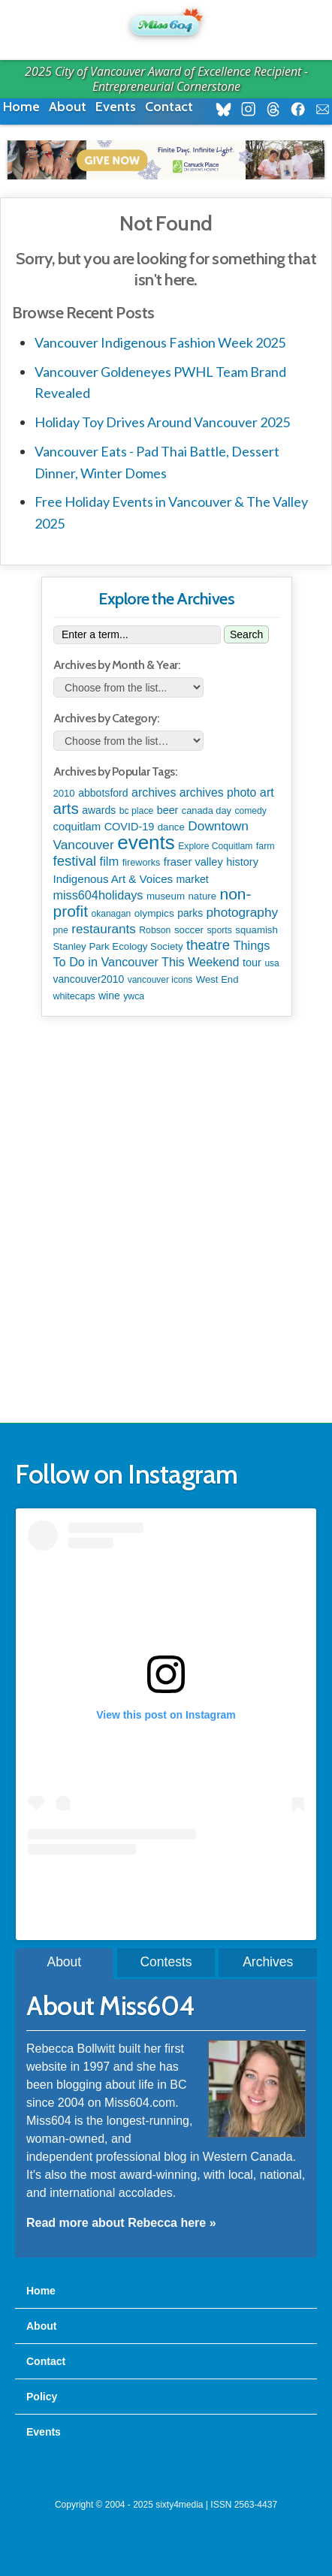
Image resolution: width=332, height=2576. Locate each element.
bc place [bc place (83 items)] (136, 811)
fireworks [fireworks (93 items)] (141, 862)
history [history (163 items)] (242, 862)
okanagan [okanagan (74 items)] (111, 913)
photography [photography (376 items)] (242, 912)
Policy (41, 2397)
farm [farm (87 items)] (265, 846)
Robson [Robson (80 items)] (155, 930)
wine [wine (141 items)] (109, 996)
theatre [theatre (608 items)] (208, 945)
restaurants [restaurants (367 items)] (103, 929)
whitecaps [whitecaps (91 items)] (74, 996)
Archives (268, 1961)
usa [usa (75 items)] (271, 963)
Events (115, 106)
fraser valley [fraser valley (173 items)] (193, 862)
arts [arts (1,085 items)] (66, 808)
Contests (166, 1961)
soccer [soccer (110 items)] (189, 929)
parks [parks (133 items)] (190, 913)
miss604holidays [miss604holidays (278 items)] (98, 895)
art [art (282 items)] (267, 792)
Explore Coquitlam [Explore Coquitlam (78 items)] (215, 846)
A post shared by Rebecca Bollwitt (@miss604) (165, 1885)
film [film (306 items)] (109, 861)
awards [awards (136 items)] (99, 810)
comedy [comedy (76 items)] (250, 811)
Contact (169, 106)
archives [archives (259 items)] (153, 792)
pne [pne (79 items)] (60, 930)
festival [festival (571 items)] (75, 861)
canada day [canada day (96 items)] (206, 810)
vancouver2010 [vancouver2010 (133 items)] (89, 979)
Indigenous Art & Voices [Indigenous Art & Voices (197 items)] (113, 878)
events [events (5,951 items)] (146, 842)
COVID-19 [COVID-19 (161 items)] (129, 827)
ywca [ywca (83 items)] (133, 996)
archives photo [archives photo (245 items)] (218, 792)
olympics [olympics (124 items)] (154, 913)
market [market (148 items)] (193, 879)
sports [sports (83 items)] (219, 930)
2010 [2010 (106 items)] (64, 793)
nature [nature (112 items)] (202, 896)
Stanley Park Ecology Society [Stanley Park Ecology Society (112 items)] (118, 946)
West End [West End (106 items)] (217, 979)
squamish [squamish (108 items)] (256, 929)
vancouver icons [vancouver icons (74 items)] (160, 980)
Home (21, 106)
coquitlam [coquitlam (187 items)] (77, 827)
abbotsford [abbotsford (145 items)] (103, 793)
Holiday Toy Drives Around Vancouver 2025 (162, 422)
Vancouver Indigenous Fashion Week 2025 (160, 342)
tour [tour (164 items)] (252, 963)
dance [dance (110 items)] (171, 827)
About (67, 106)
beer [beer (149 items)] (167, 810)
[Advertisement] (166, 1220)
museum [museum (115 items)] (165, 896)
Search (246, 634)
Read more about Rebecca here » (121, 2222)
